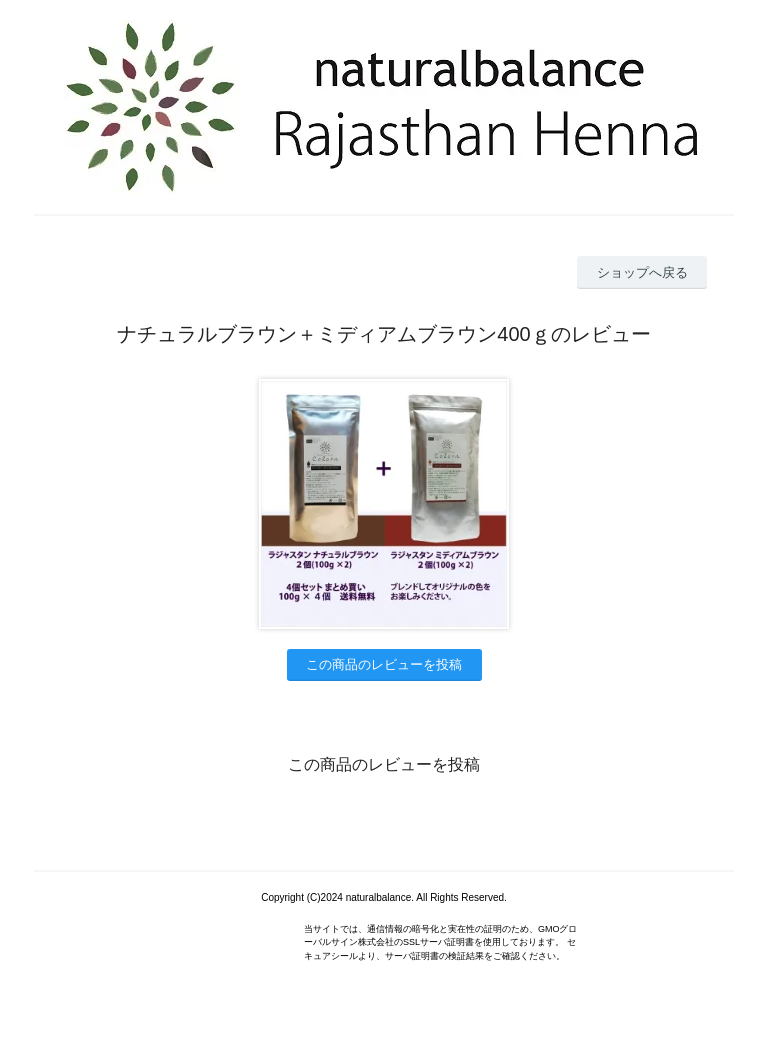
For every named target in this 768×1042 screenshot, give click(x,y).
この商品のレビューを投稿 (384, 664)
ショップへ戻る (642, 272)
